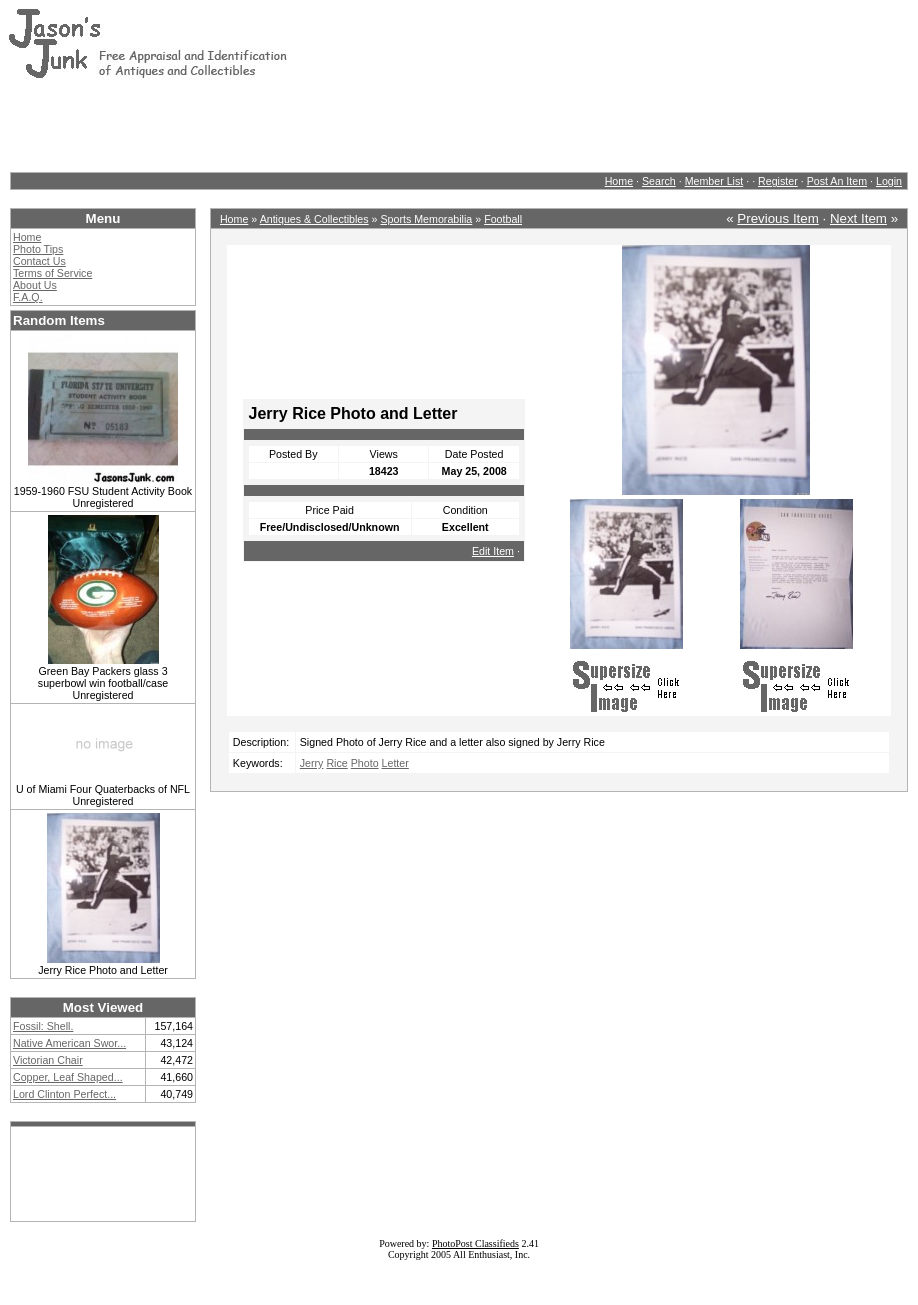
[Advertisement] (372, 125)
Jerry (312, 763)
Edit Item (493, 551)
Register (778, 181)
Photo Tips (38, 249)
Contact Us (39, 261)
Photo (365, 763)
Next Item (858, 218)
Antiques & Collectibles (314, 219)
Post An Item (837, 181)
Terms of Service (52, 273)
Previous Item (777, 218)
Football (503, 219)
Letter (395, 763)
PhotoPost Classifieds (475, 1243)
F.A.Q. (28, 297)
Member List (714, 181)
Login (889, 181)
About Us (35, 285)
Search (659, 181)
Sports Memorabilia (426, 219)
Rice (336, 763)
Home (619, 181)
